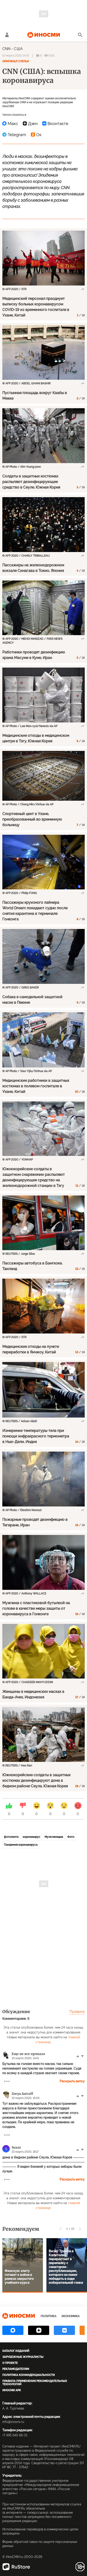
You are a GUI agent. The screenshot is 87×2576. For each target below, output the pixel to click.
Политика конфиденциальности (28, 2375)
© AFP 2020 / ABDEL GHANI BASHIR (26, 383)
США (18, 49)
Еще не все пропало (28, 2054)
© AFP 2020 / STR (14, 289)
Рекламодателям (15, 2369)
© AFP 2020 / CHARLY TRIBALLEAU (26, 555)
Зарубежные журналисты (22, 2357)
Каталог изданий (15, 2351)
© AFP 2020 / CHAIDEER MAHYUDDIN (27, 1682)
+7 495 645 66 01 (14, 2435)
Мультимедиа (54, 1837)
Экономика (70, 2316)
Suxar (16, 2147)
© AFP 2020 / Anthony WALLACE (24, 1593)
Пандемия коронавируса (21, 1844)
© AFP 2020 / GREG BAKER (20, 987)
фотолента (11, 1837)
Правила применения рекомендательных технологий (34, 2382)
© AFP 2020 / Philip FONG (19, 893)
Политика (48, 2316)
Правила (77, 2011)
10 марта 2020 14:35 (15, 55)
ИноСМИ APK (11, 2390)
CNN (6, 49)
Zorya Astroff (22, 2094)
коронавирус (31, 1837)
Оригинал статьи (15, 61)
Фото (70, 1837)
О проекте (10, 2363)
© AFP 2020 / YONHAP (17, 1159)
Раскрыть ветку (72, 2081)
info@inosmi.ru (13, 2422)
